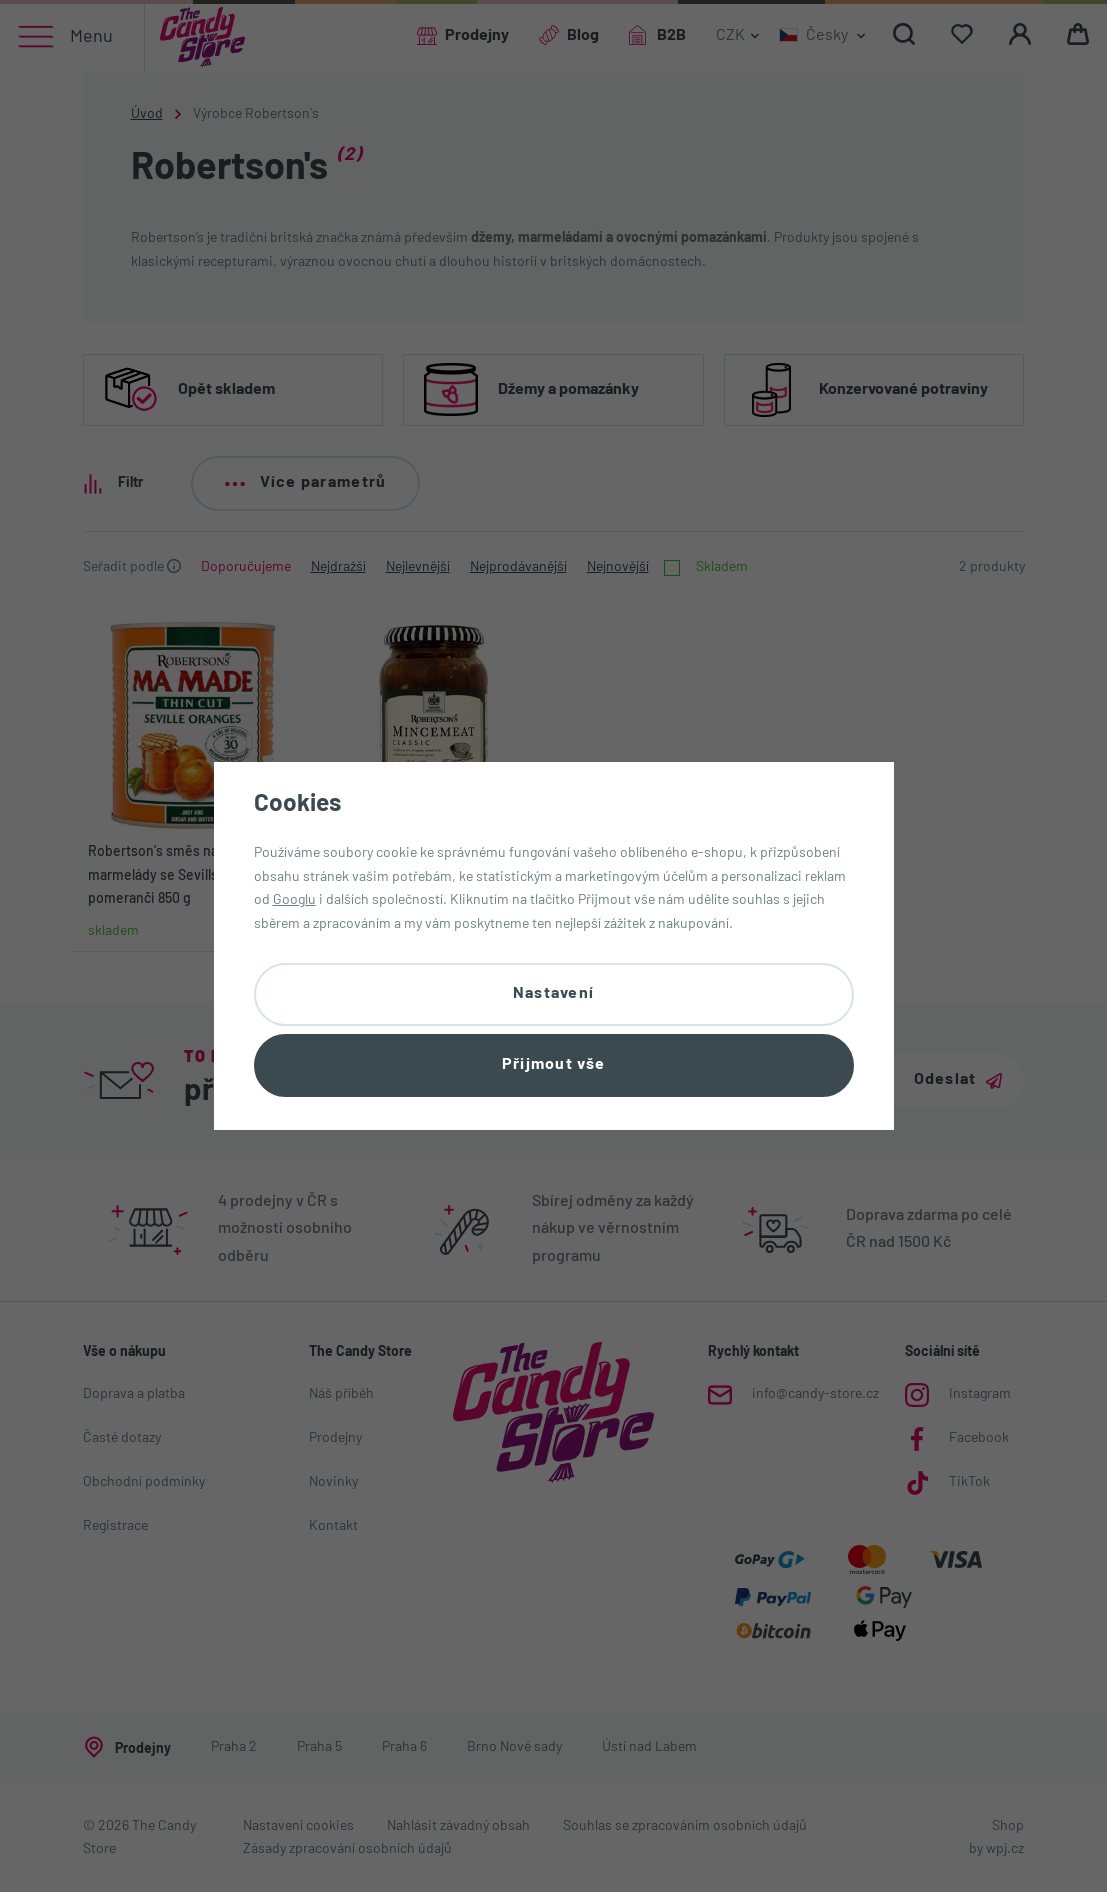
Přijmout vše (553, 1065)
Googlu (294, 900)
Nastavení (554, 994)
